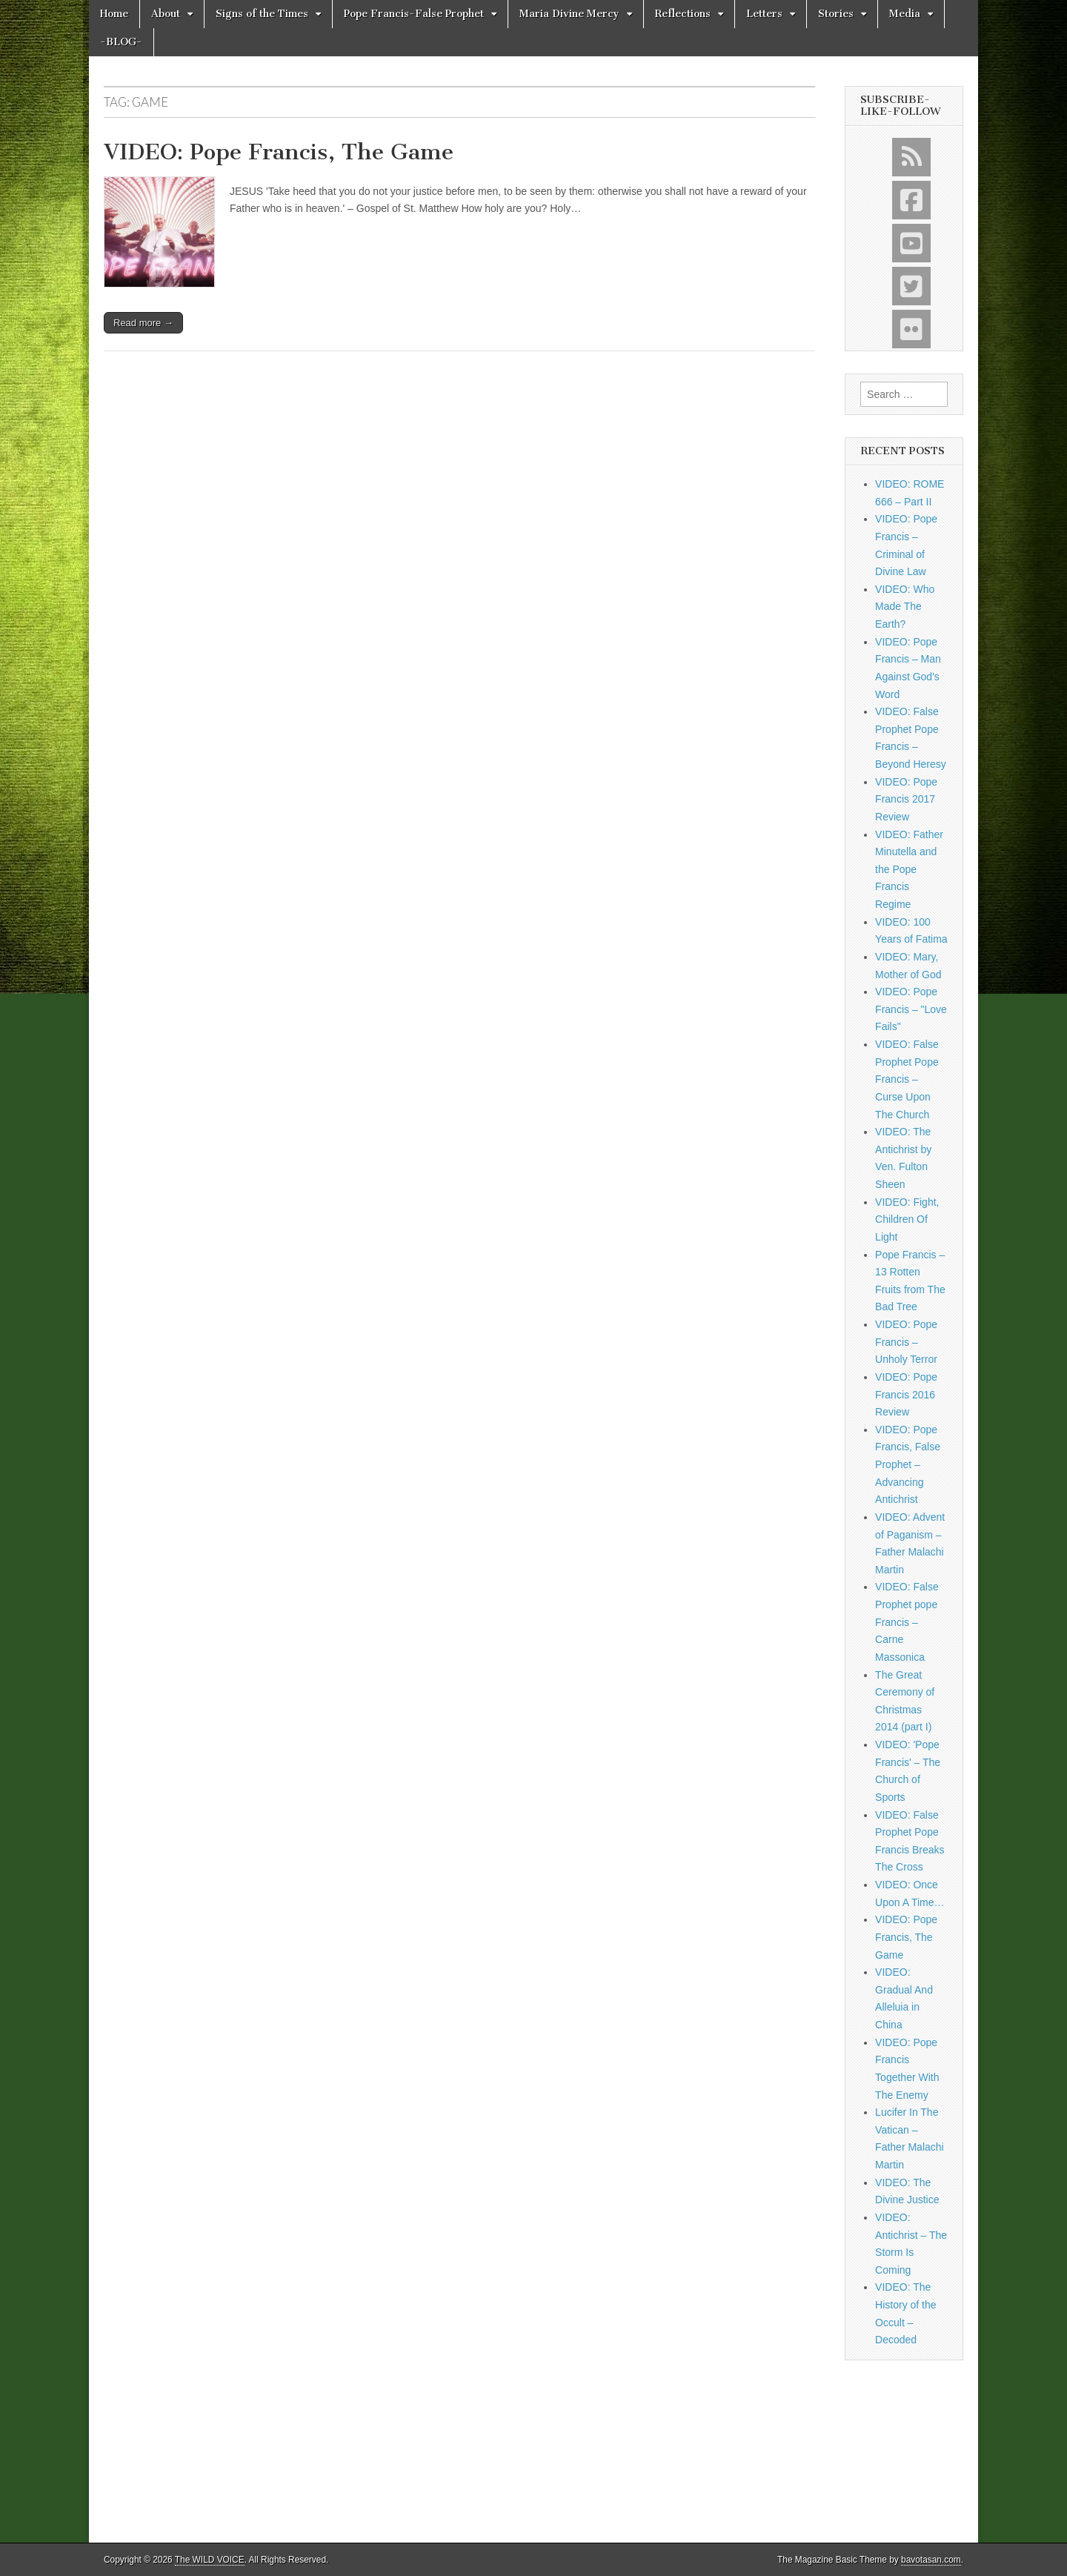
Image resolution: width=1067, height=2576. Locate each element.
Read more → (143, 322)
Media (904, 13)
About (165, 13)
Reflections (683, 13)
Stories (836, 13)
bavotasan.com (931, 2560)
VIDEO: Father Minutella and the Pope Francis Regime (909, 870)
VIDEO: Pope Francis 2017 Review (906, 799)
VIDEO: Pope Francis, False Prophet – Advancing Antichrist (907, 1465)
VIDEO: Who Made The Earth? (904, 606)
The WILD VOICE (210, 2560)
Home (114, 13)
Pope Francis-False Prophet (414, 13)
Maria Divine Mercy (569, 13)
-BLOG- (121, 42)
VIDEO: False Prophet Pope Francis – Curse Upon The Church (907, 1079)
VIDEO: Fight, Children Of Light (907, 1219)
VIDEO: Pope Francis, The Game (278, 152)
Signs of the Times (262, 13)
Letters (764, 13)
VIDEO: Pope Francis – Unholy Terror (906, 1341)
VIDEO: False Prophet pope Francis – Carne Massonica (907, 1622)
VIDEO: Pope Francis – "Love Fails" (911, 1009)
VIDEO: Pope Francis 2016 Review (906, 1394)
